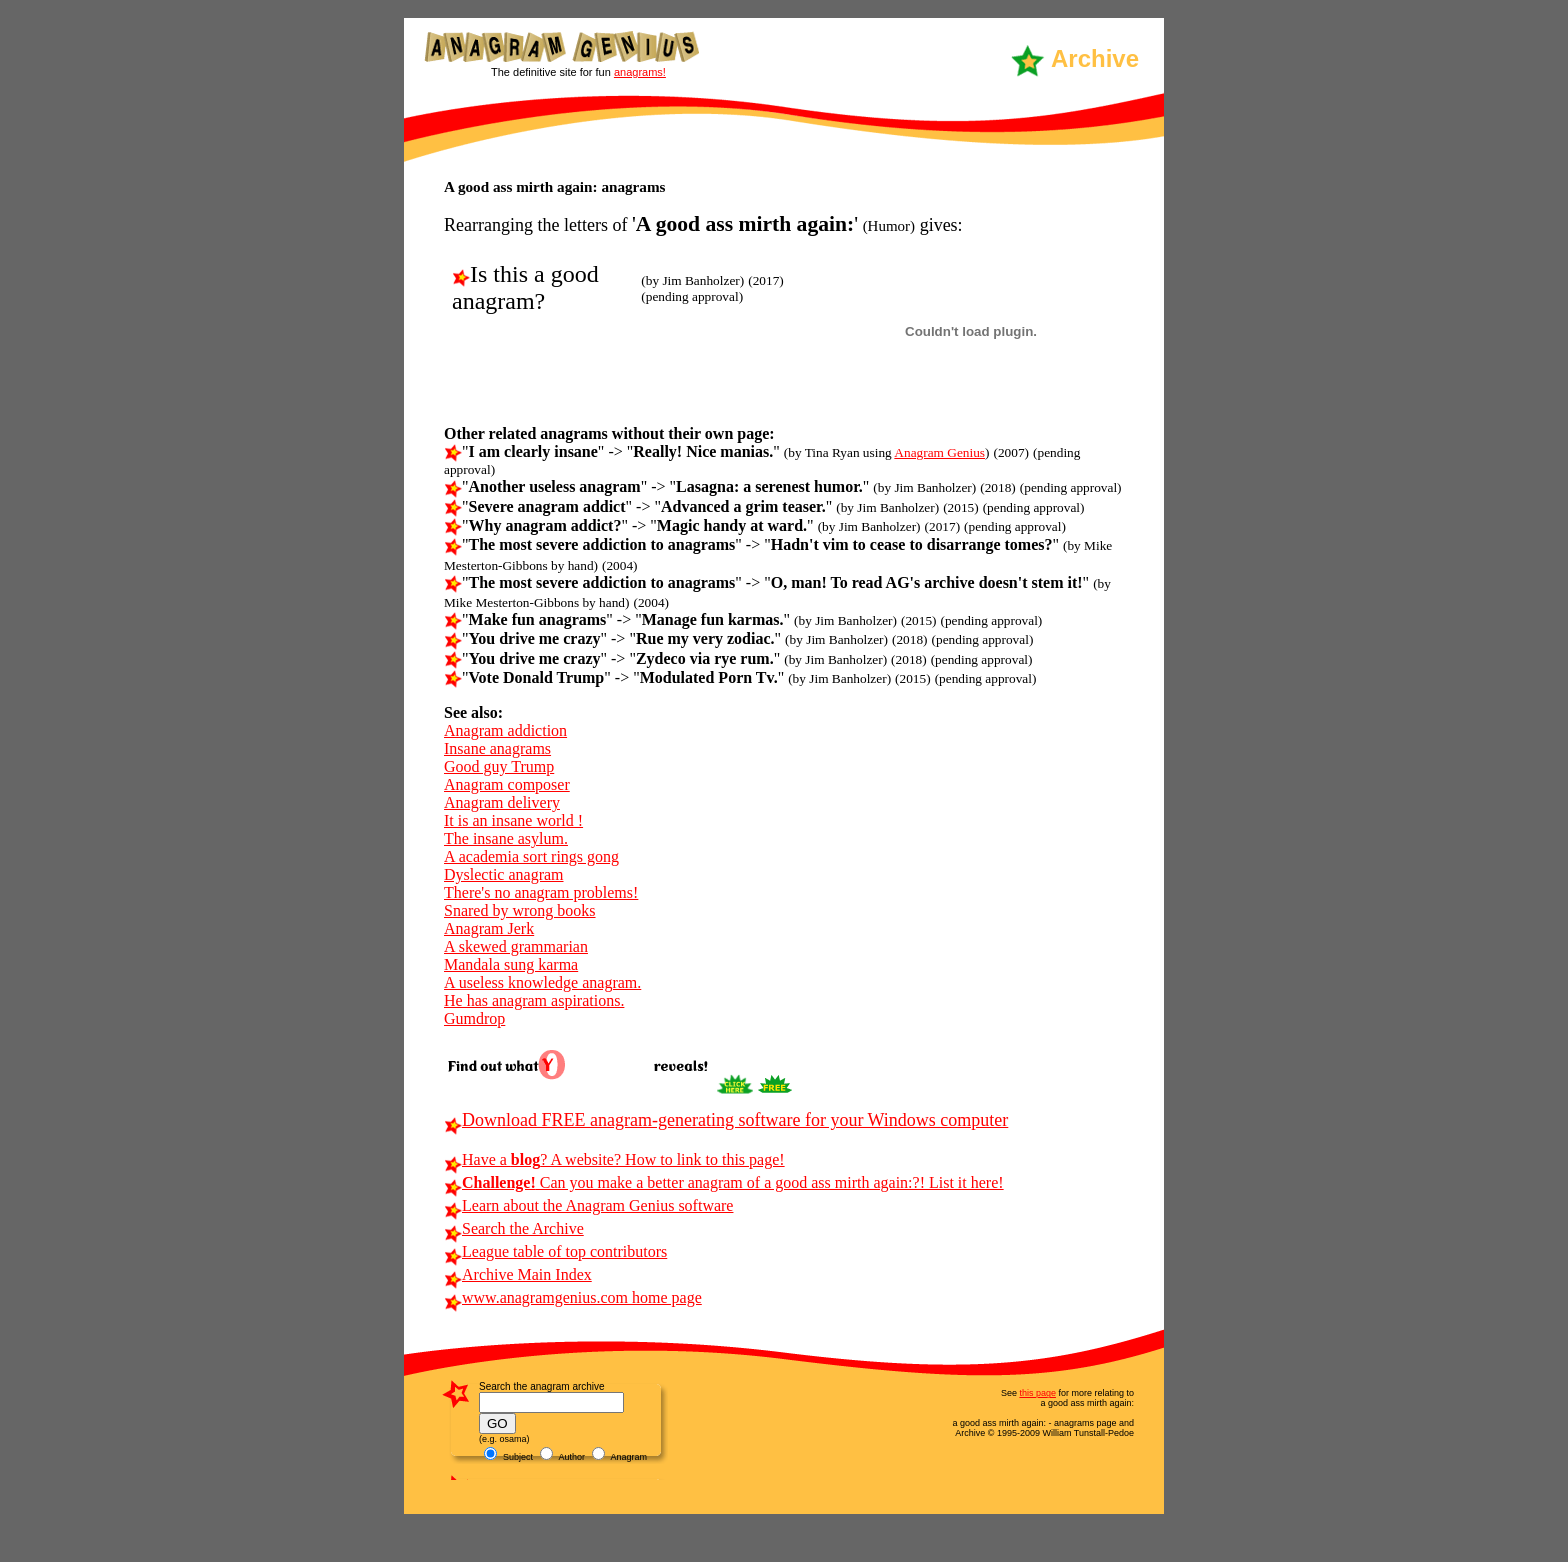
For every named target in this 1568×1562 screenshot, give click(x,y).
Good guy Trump (499, 766)
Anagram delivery (502, 802)
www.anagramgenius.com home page (573, 1297)
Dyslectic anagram (504, 874)
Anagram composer (507, 784)
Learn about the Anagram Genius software (588, 1205)
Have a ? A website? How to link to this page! (614, 1159)
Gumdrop (474, 1018)
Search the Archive (514, 1228)
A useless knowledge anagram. (542, 982)
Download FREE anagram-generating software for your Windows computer (726, 1120)
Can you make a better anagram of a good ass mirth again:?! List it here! (724, 1182)
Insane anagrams (497, 748)
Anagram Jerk (489, 928)
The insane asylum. (506, 838)
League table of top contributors (555, 1251)
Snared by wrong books (520, 910)
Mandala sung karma (511, 964)
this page (1037, 1393)
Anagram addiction (505, 730)
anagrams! (640, 72)
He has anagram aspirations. (534, 1000)
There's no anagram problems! (541, 892)
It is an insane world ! (513, 820)
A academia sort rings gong (531, 856)
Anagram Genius (939, 452)
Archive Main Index (518, 1274)
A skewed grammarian (516, 946)
